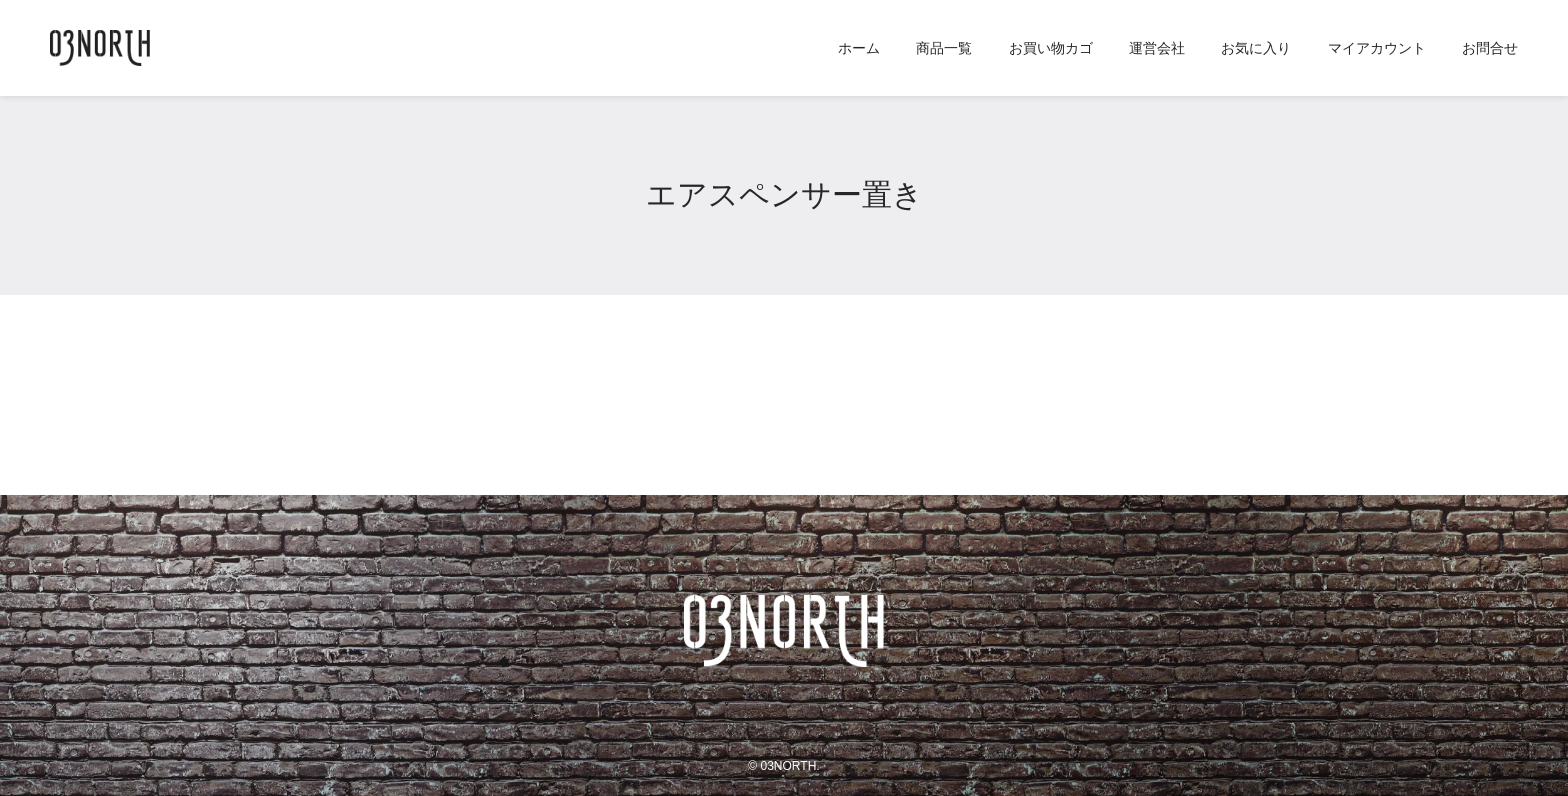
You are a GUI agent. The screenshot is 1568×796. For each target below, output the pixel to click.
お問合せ (1490, 48)
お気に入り (1256, 48)
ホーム (859, 48)
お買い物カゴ (1051, 48)
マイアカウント (1377, 48)
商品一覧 (944, 48)
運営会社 (1157, 48)
